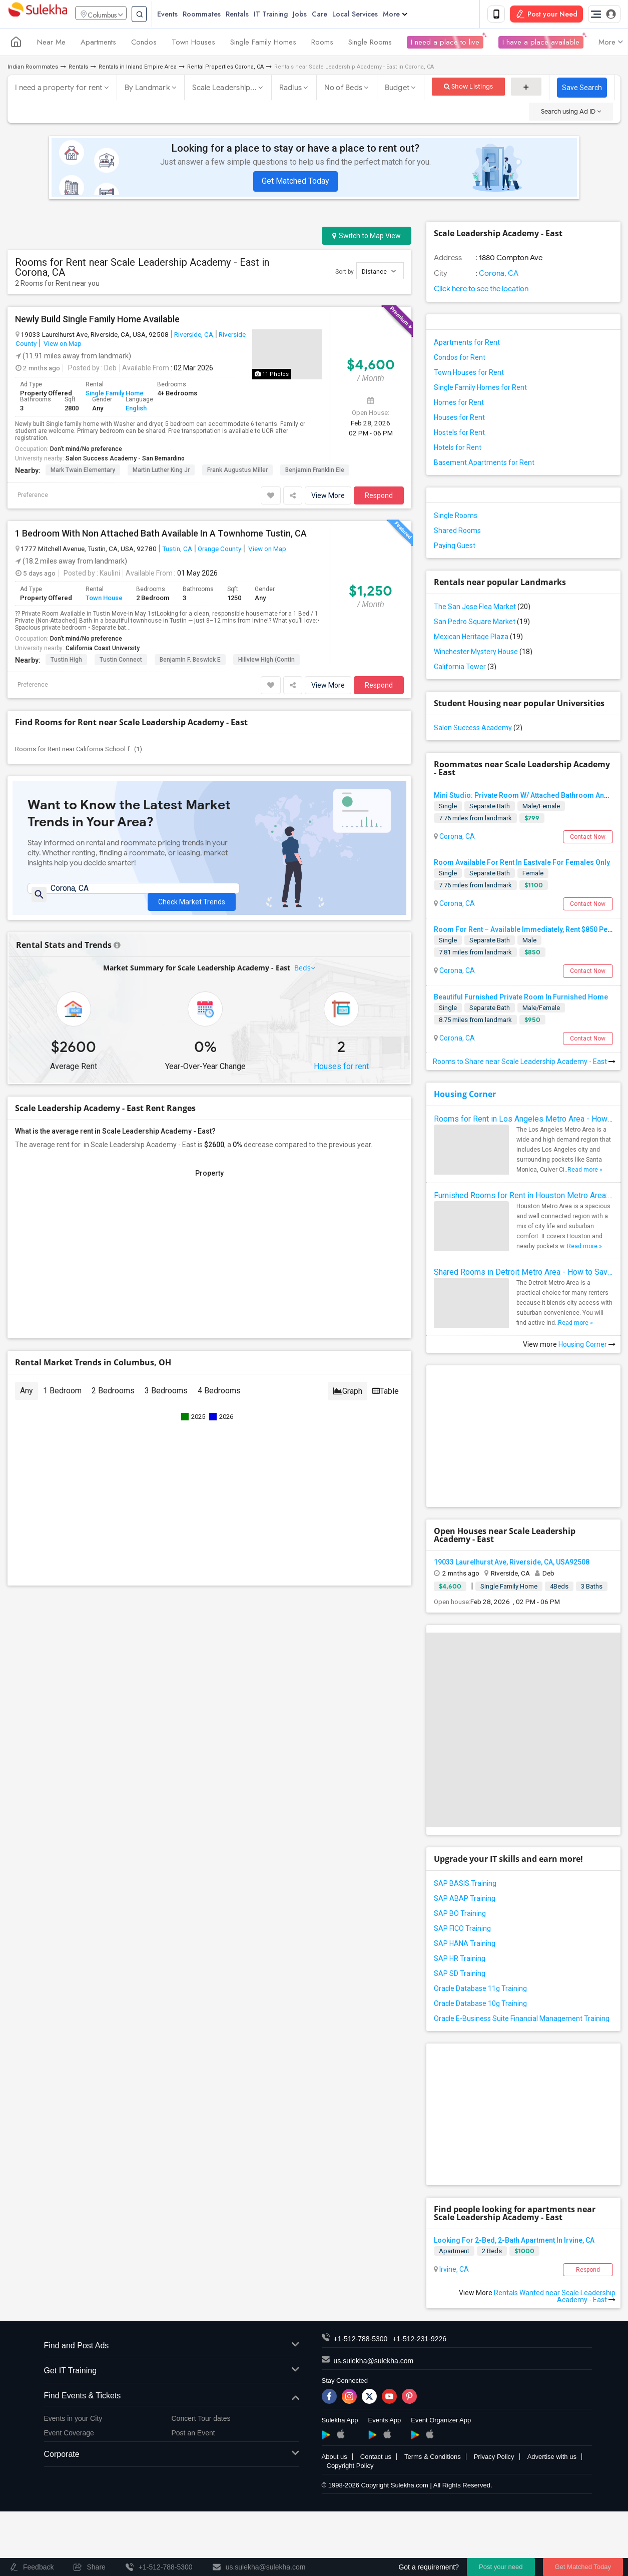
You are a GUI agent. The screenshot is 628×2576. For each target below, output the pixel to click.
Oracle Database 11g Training (480, 1990)
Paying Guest (454, 547)
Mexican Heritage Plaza (478, 638)
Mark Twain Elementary (83, 471)
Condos (144, 44)
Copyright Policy (350, 2467)
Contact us (375, 2458)
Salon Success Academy (478, 729)
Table (385, 1400)
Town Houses (193, 44)
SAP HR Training (459, 1960)
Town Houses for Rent (469, 374)
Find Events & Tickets (171, 2397)
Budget (397, 89)
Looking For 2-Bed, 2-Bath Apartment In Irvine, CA (514, 2242)
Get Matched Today (295, 183)
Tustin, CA (177, 550)
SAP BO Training (460, 1915)
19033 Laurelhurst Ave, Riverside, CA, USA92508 (511, 1564)
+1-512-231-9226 (419, 2341)
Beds (302, 977)
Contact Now (587, 838)
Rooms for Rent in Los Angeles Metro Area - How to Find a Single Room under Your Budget (523, 1121)
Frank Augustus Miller (237, 471)
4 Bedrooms (219, 1400)
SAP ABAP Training (464, 1900)
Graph (347, 1400)
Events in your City (73, 2420)
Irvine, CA (453, 2271)
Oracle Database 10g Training (480, 2005)
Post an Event (193, 2434)
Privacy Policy (494, 2458)
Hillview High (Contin (266, 661)
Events (185, 15)
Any (26, 1400)
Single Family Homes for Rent (480, 389)
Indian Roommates (33, 69)
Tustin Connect (121, 661)
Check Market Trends (191, 897)
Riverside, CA (193, 336)
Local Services (372, 15)
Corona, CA (497, 275)
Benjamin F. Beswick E (190, 661)
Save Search (582, 90)
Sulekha (38, 15)
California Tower (465, 668)
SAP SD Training (459, 1975)
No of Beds (343, 89)
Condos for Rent (459, 359)
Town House (104, 600)
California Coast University (103, 649)
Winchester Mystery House (483, 653)
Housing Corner (465, 1096)
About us (334, 2458)
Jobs (317, 15)
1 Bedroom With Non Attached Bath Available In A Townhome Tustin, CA (161, 535)
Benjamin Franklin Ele (314, 471)
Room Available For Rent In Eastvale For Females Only (522, 864)
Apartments (98, 44)
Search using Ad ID (571, 113)
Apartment (454, 2253)
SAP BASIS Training (465, 1885)
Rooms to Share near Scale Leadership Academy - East (524, 1064)
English (136, 410)
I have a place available (540, 44)
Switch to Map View (366, 238)
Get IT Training (171, 2373)
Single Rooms (370, 44)
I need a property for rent (59, 89)
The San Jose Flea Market (482, 608)
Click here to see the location (481, 290)
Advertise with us (551, 2458)
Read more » (584, 1171)
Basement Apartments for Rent (484, 464)
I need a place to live (445, 44)
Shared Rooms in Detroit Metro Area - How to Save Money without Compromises (523, 1274)
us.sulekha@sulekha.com (374, 2363)
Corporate (171, 2456)
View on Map (62, 345)
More (412, 15)
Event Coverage (69, 2434)
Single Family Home (115, 394)
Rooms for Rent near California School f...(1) (78, 750)
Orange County (219, 550)
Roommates (219, 15)
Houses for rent (341, 1076)
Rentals (254, 15)
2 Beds (492, 2253)
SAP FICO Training (462, 1930)
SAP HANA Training (464, 1945)
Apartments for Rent (467, 344)
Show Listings (468, 88)
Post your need (500, 2566)
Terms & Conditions (432, 2458)
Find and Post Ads (171, 2348)
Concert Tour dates (201, 2420)
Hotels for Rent (457, 449)
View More (328, 497)
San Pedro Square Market (482, 623)
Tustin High (66, 661)
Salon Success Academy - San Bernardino (125, 459)
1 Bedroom (62, 1400)
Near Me (51, 44)
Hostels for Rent (459, 434)
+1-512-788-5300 (361, 2341)
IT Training (288, 15)
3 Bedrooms (166, 1400)
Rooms (322, 44)
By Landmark (147, 89)
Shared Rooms (457, 532)
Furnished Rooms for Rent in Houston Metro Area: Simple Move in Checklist (523, 1197)
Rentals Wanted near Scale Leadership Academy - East (554, 2298)
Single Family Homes (263, 44)
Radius (290, 89)
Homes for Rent (459, 404)
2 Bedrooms (113, 1400)
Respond (379, 497)
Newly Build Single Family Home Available (97, 321)
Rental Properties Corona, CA (225, 69)
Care (337, 15)
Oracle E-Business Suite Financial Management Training (521, 2020)
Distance (379, 273)
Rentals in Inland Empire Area (138, 69)
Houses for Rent (459, 419)
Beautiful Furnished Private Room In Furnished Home (521, 999)
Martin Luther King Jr (161, 471)
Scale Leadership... (224, 89)
